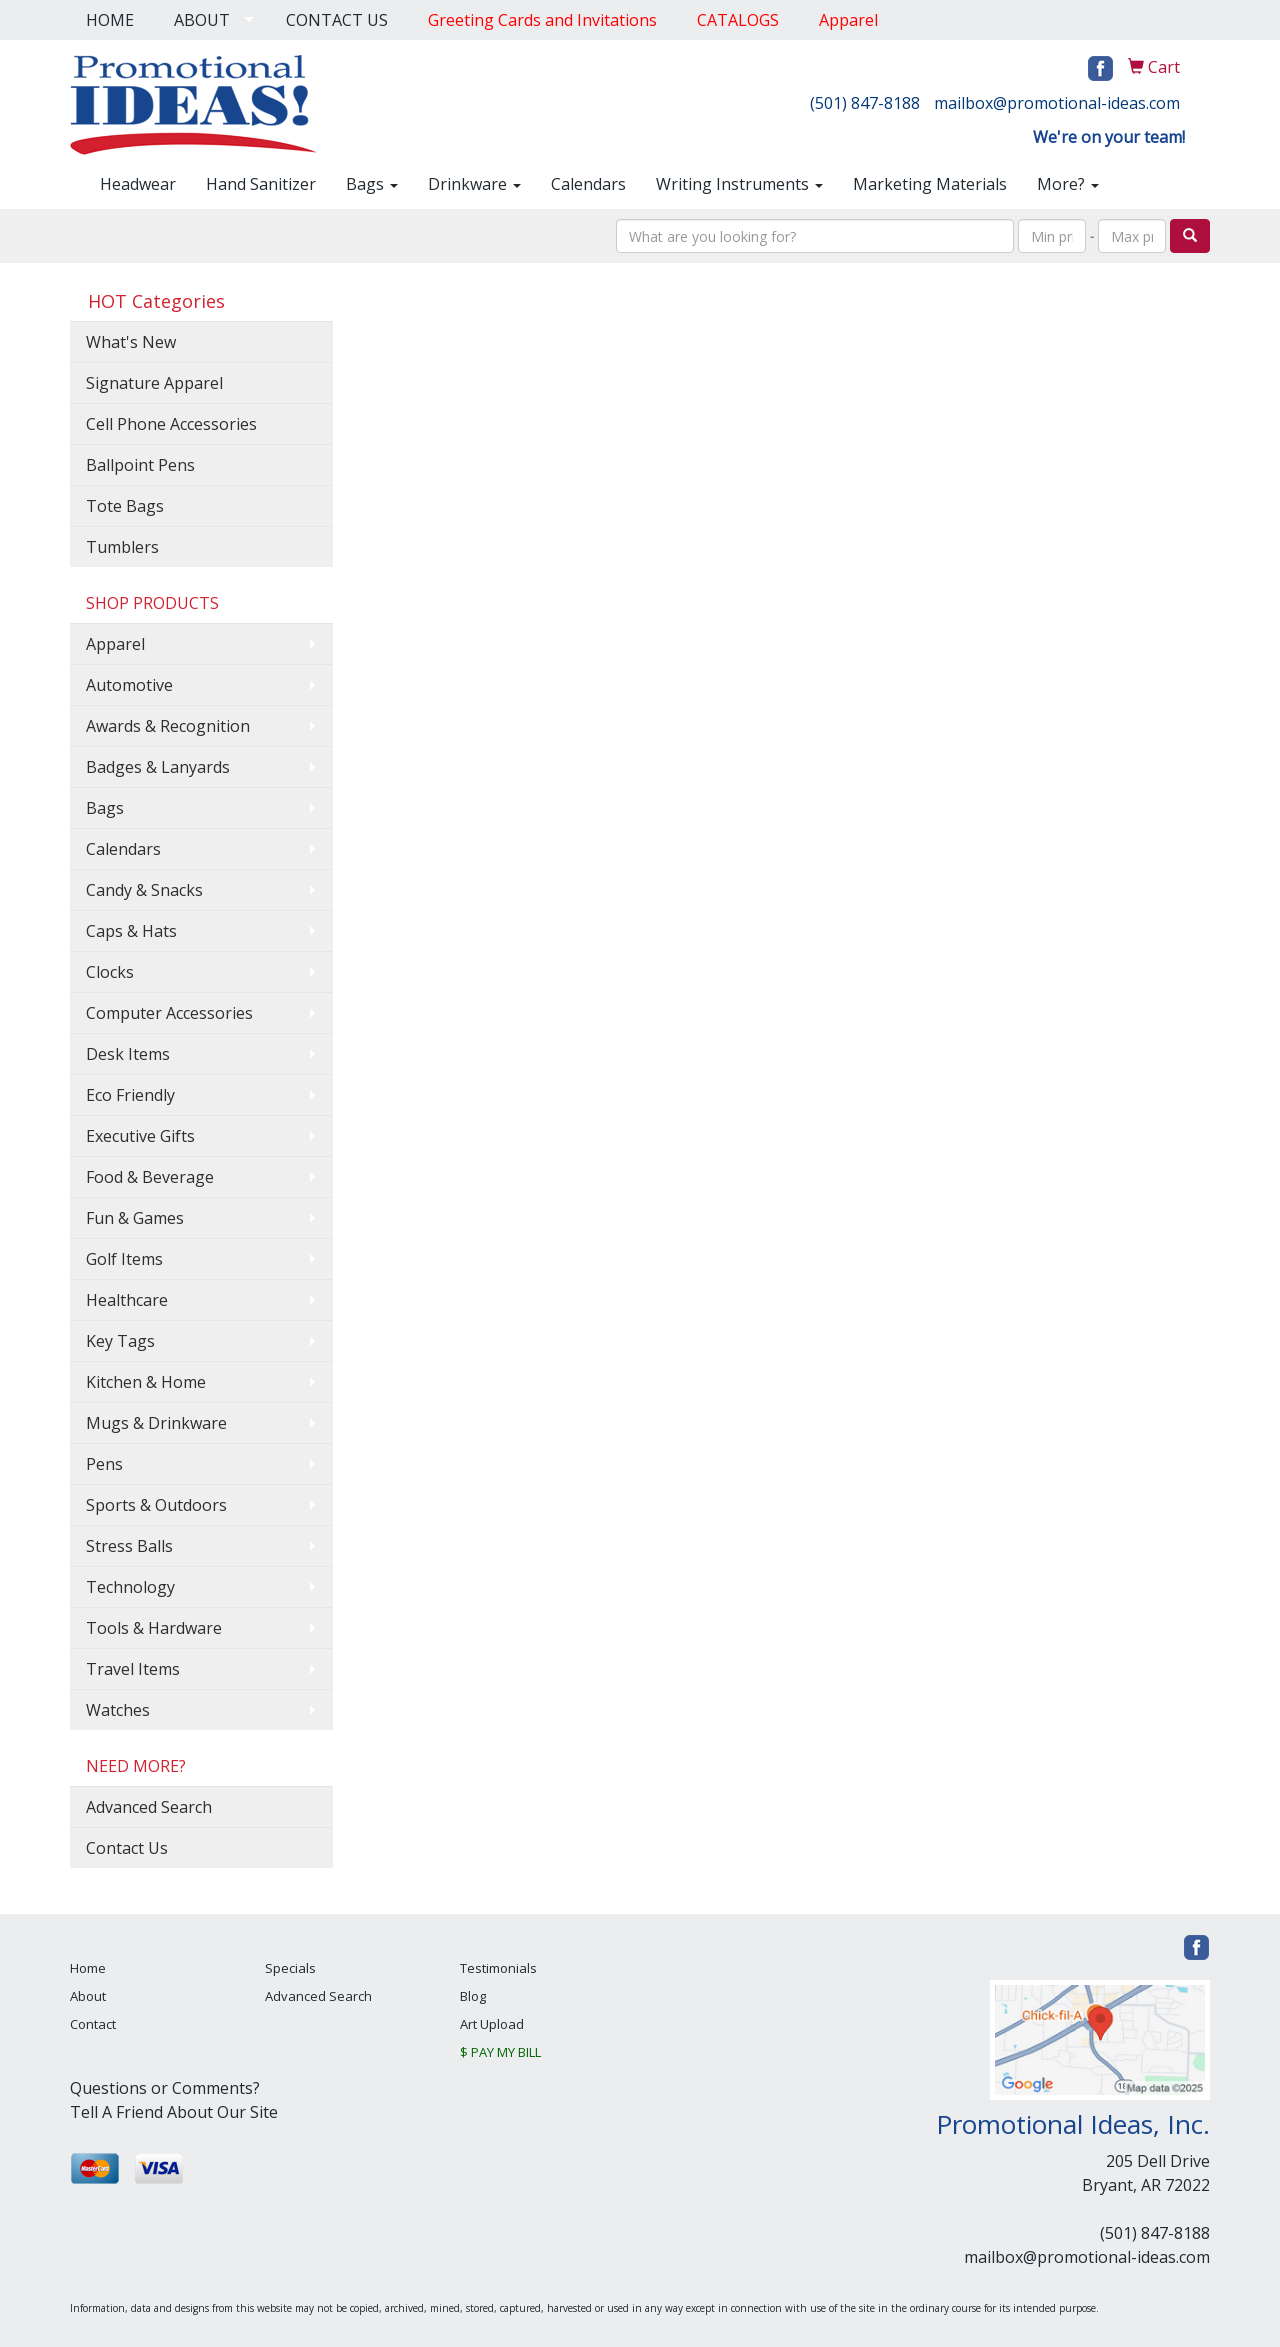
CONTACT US (337, 20)
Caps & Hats (131, 931)
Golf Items (124, 1259)
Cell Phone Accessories (171, 424)
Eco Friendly (130, 1095)
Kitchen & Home (146, 1382)
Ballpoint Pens (140, 465)
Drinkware (474, 184)
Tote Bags (125, 506)
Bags (372, 184)
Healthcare (127, 1300)
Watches (118, 1710)
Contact (93, 2024)
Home (88, 1968)
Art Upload (492, 2024)
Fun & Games (135, 1218)
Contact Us (127, 1848)
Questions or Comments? (165, 2088)
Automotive (129, 685)
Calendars (588, 184)
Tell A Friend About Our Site (174, 2112)
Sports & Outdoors (156, 1505)
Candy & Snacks (144, 890)
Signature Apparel (154, 383)
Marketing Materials (930, 184)
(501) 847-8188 (865, 103)
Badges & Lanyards (158, 767)
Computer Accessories (169, 1013)
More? (1068, 184)
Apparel (115, 644)
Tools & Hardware (154, 1628)
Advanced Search (149, 1807)
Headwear (138, 184)
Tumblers (122, 547)
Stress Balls (129, 1546)
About (88, 1996)
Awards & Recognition (168, 726)
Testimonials (498, 1968)
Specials (290, 1968)
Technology (130, 1587)
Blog (473, 1996)
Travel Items (133, 1669)
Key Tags (120, 1341)
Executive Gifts (140, 1136)
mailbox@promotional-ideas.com (1057, 103)
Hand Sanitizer (261, 184)
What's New (131, 342)
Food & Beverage (150, 1177)
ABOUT (202, 20)
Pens (104, 1464)
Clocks (110, 972)
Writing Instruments (739, 184)
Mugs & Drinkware (156, 1423)
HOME (110, 20)
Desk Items (128, 1054)
